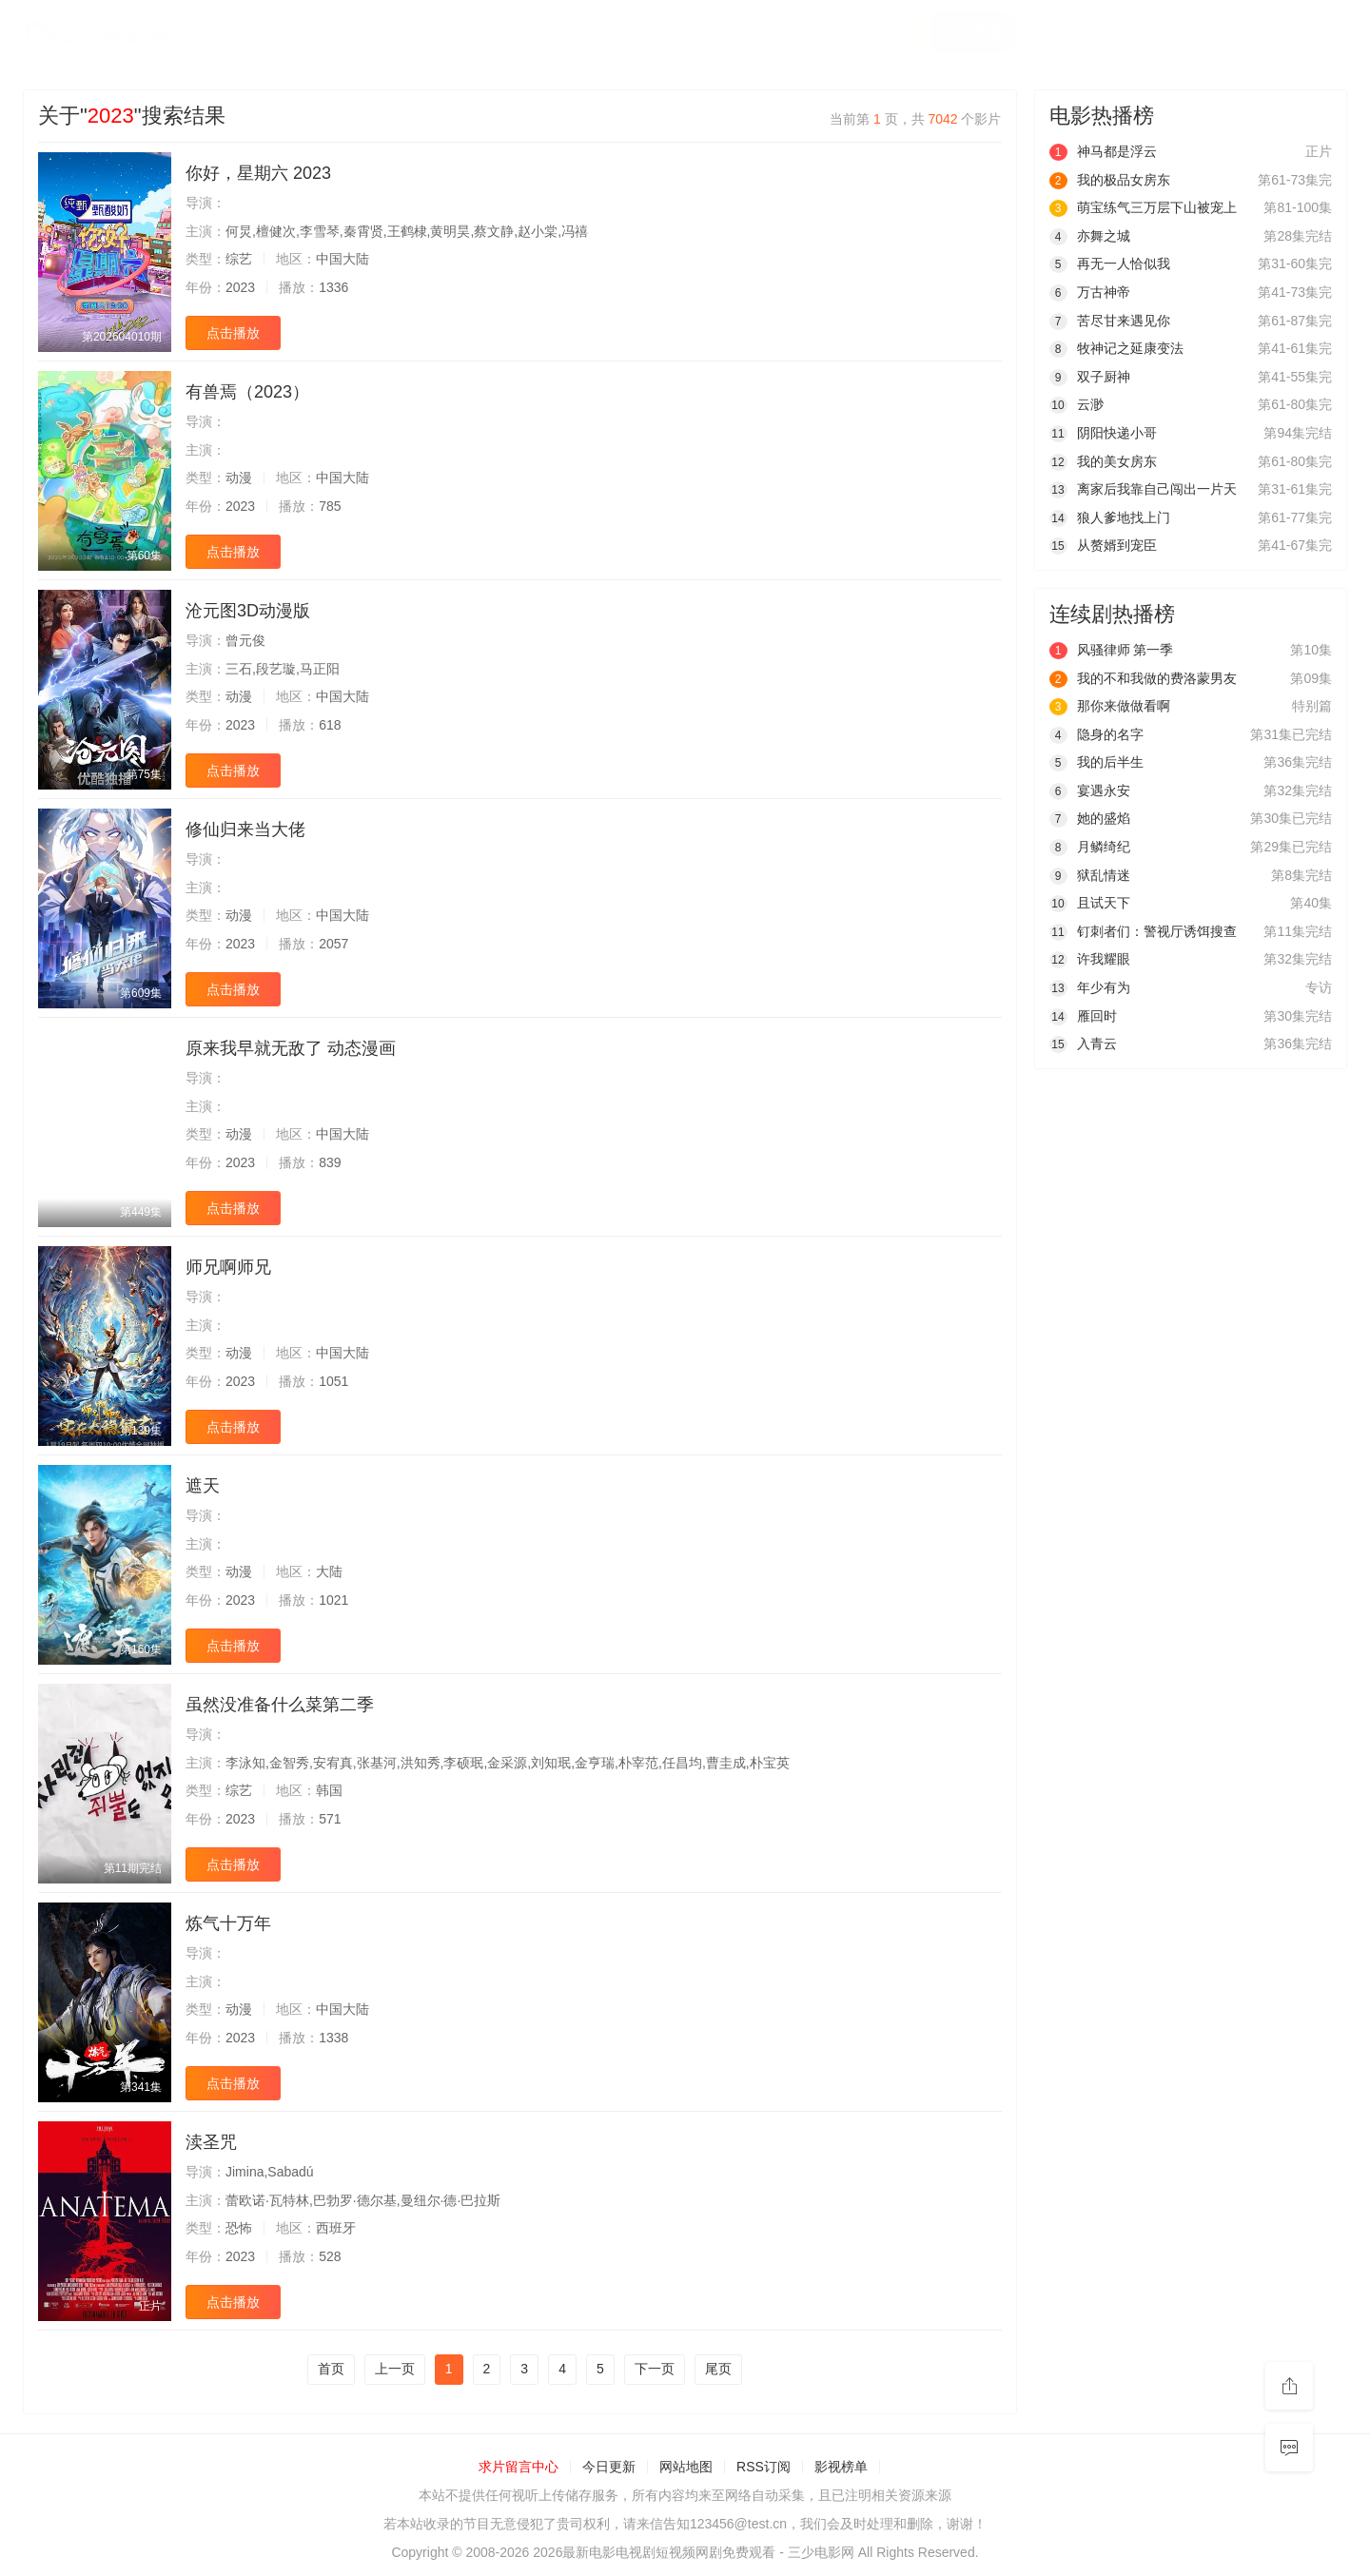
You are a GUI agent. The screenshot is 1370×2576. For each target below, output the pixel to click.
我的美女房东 (1103, 461)
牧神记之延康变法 (1116, 348)
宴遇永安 (1089, 790)
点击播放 (233, 333)
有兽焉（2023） (247, 391)
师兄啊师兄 (228, 1267)
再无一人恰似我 (1109, 263)
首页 (331, 2368)
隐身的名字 (1096, 734)
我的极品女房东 (1109, 179)
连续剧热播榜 (1112, 614)
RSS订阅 (763, 2466)
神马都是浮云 (1103, 151)
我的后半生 (1096, 762)
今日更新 (609, 2466)
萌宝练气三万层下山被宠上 (1143, 207)
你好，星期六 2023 (258, 173)
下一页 (655, 2368)
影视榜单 (841, 2466)
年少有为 (1089, 987)
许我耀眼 (1089, 958)
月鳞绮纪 (1089, 846)
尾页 (718, 2368)
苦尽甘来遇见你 (1109, 320)
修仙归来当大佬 (245, 829)
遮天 (203, 1485)
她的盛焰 (1089, 818)
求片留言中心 (518, 2466)
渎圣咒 (211, 2142)
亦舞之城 (1089, 236)
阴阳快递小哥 (1103, 432)
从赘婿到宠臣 (1103, 545)
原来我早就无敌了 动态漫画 (291, 1048)
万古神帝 (1089, 292)
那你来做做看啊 (1109, 705)
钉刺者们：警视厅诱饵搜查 (1143, 931)
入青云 (1083, 1043)
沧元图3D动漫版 (248, 610)
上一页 (395, 2368)
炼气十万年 (228, 1923)
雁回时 (1083, 1016)
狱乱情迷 (1089, 875)
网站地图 (686, 2466)
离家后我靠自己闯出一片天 (1143, 489)
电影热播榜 (1101, 115)
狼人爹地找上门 (1109, 517)
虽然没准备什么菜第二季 (280, 1704)
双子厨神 (1089, 376)
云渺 (1076, 404)
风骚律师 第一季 (1111, 649)
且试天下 (1089, 902)
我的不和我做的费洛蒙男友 (1143, 678)
